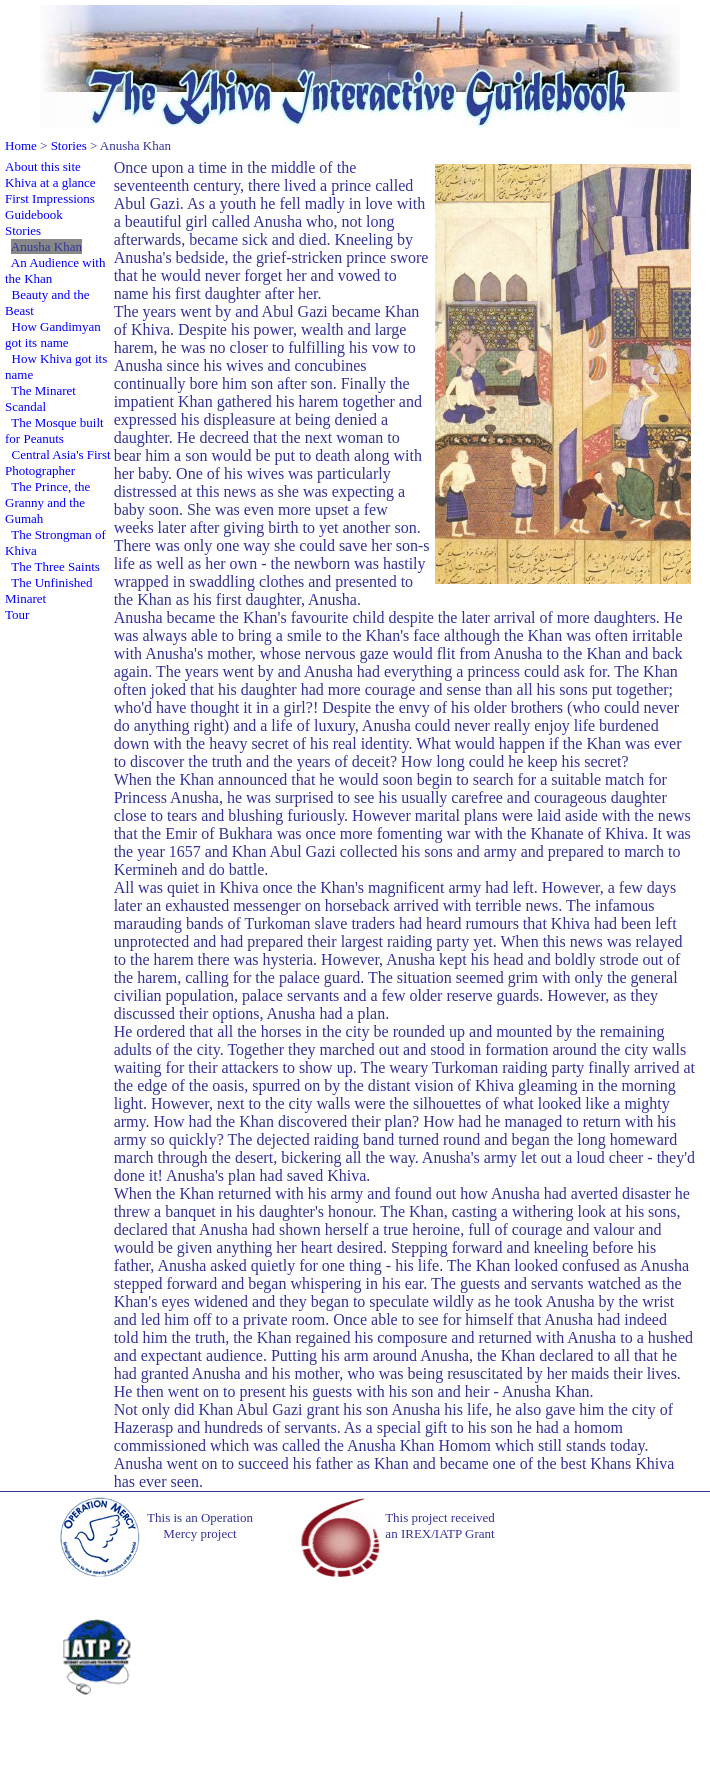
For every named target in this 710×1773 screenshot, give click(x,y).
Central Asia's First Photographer (58, 462)
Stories (69, 145)
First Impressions (50, 198)
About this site (43, 166)
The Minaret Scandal (40, 398)
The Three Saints (55, 566)
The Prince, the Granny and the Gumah (47, 502)
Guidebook (34, 214)
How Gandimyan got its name (53, 334)
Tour (17, 614)
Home (21, 145)
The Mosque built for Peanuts (54, 430)
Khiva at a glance (50, 182)
